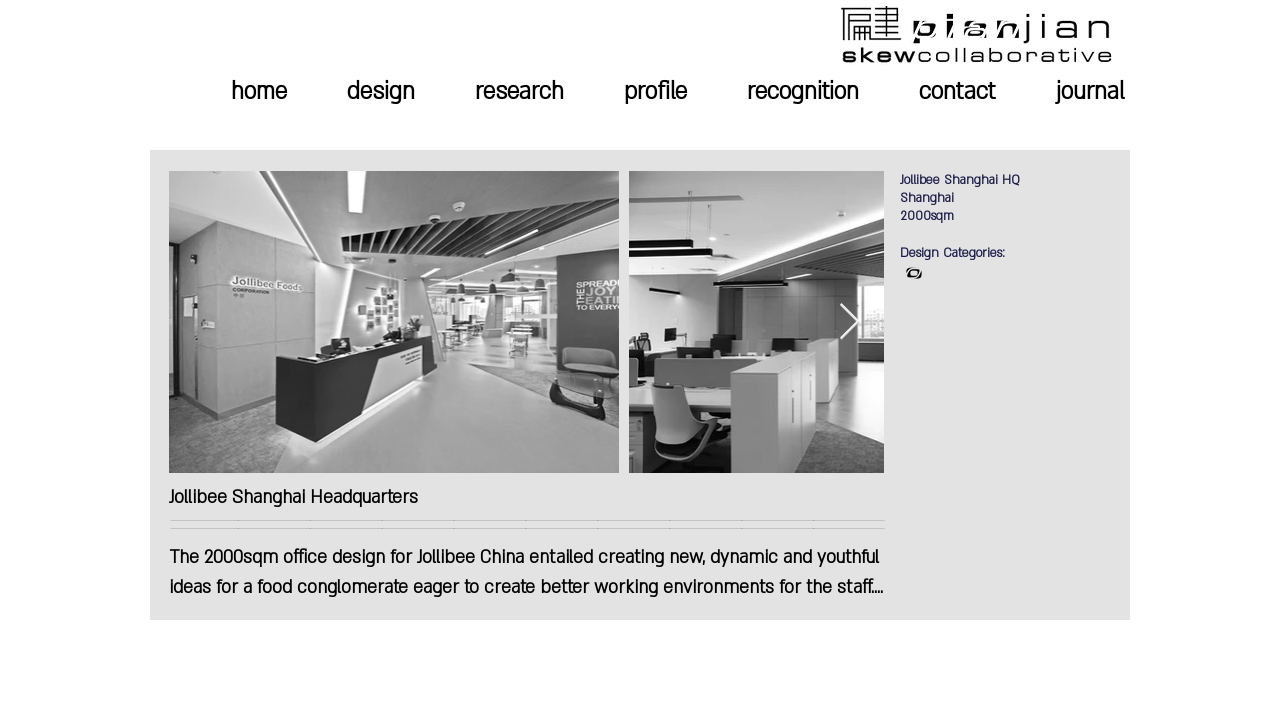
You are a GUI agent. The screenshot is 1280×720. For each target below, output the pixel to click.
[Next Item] (849, 322)
